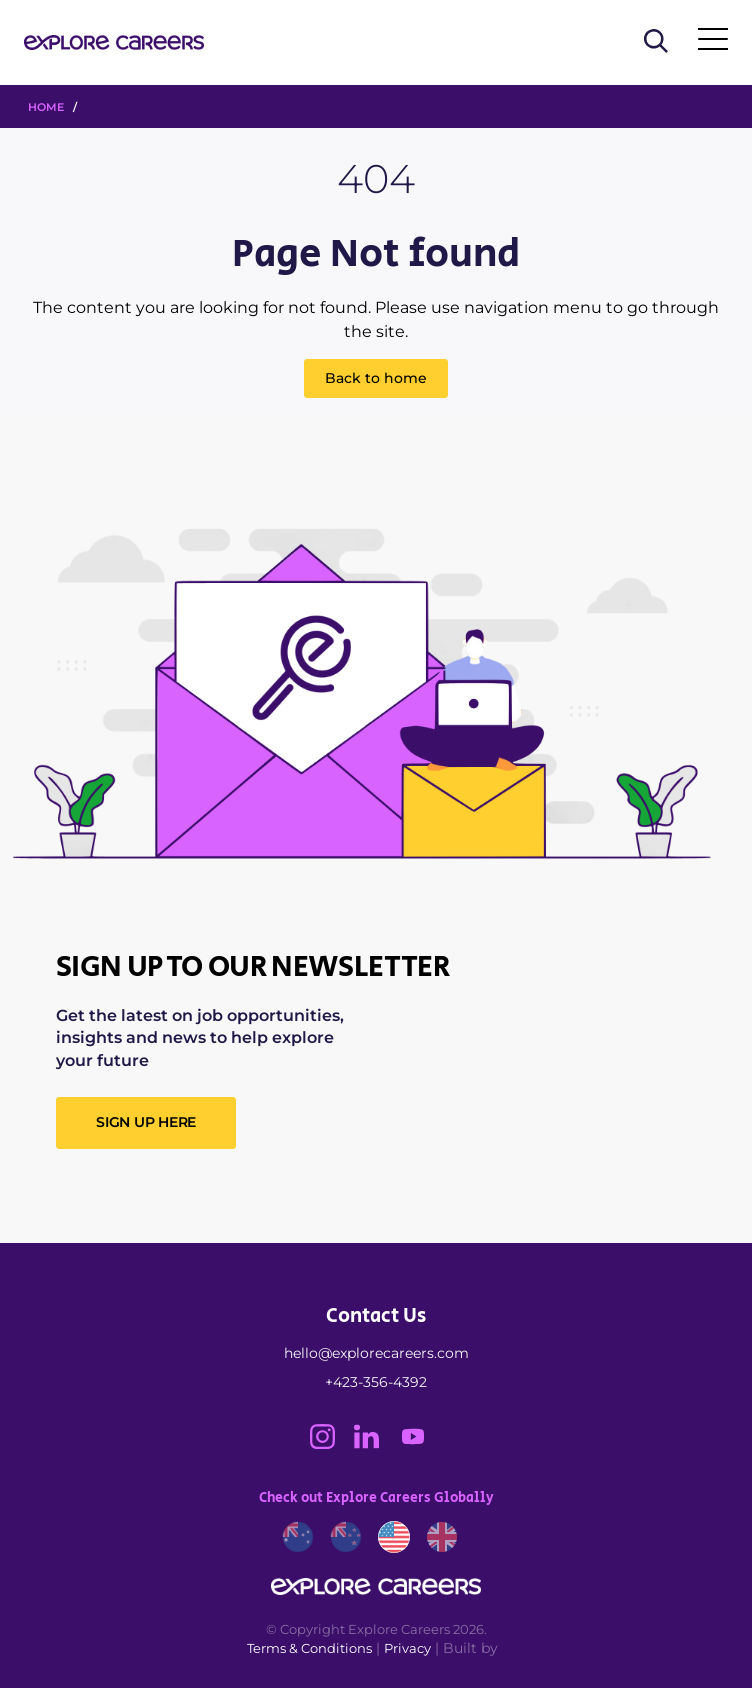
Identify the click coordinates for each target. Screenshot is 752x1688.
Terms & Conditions (309, 1648)
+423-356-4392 (376, 1382)
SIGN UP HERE (146, 1122)
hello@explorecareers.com (376, 1353)
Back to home (376, 378)
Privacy (407, 1648)
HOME (46, 107)
